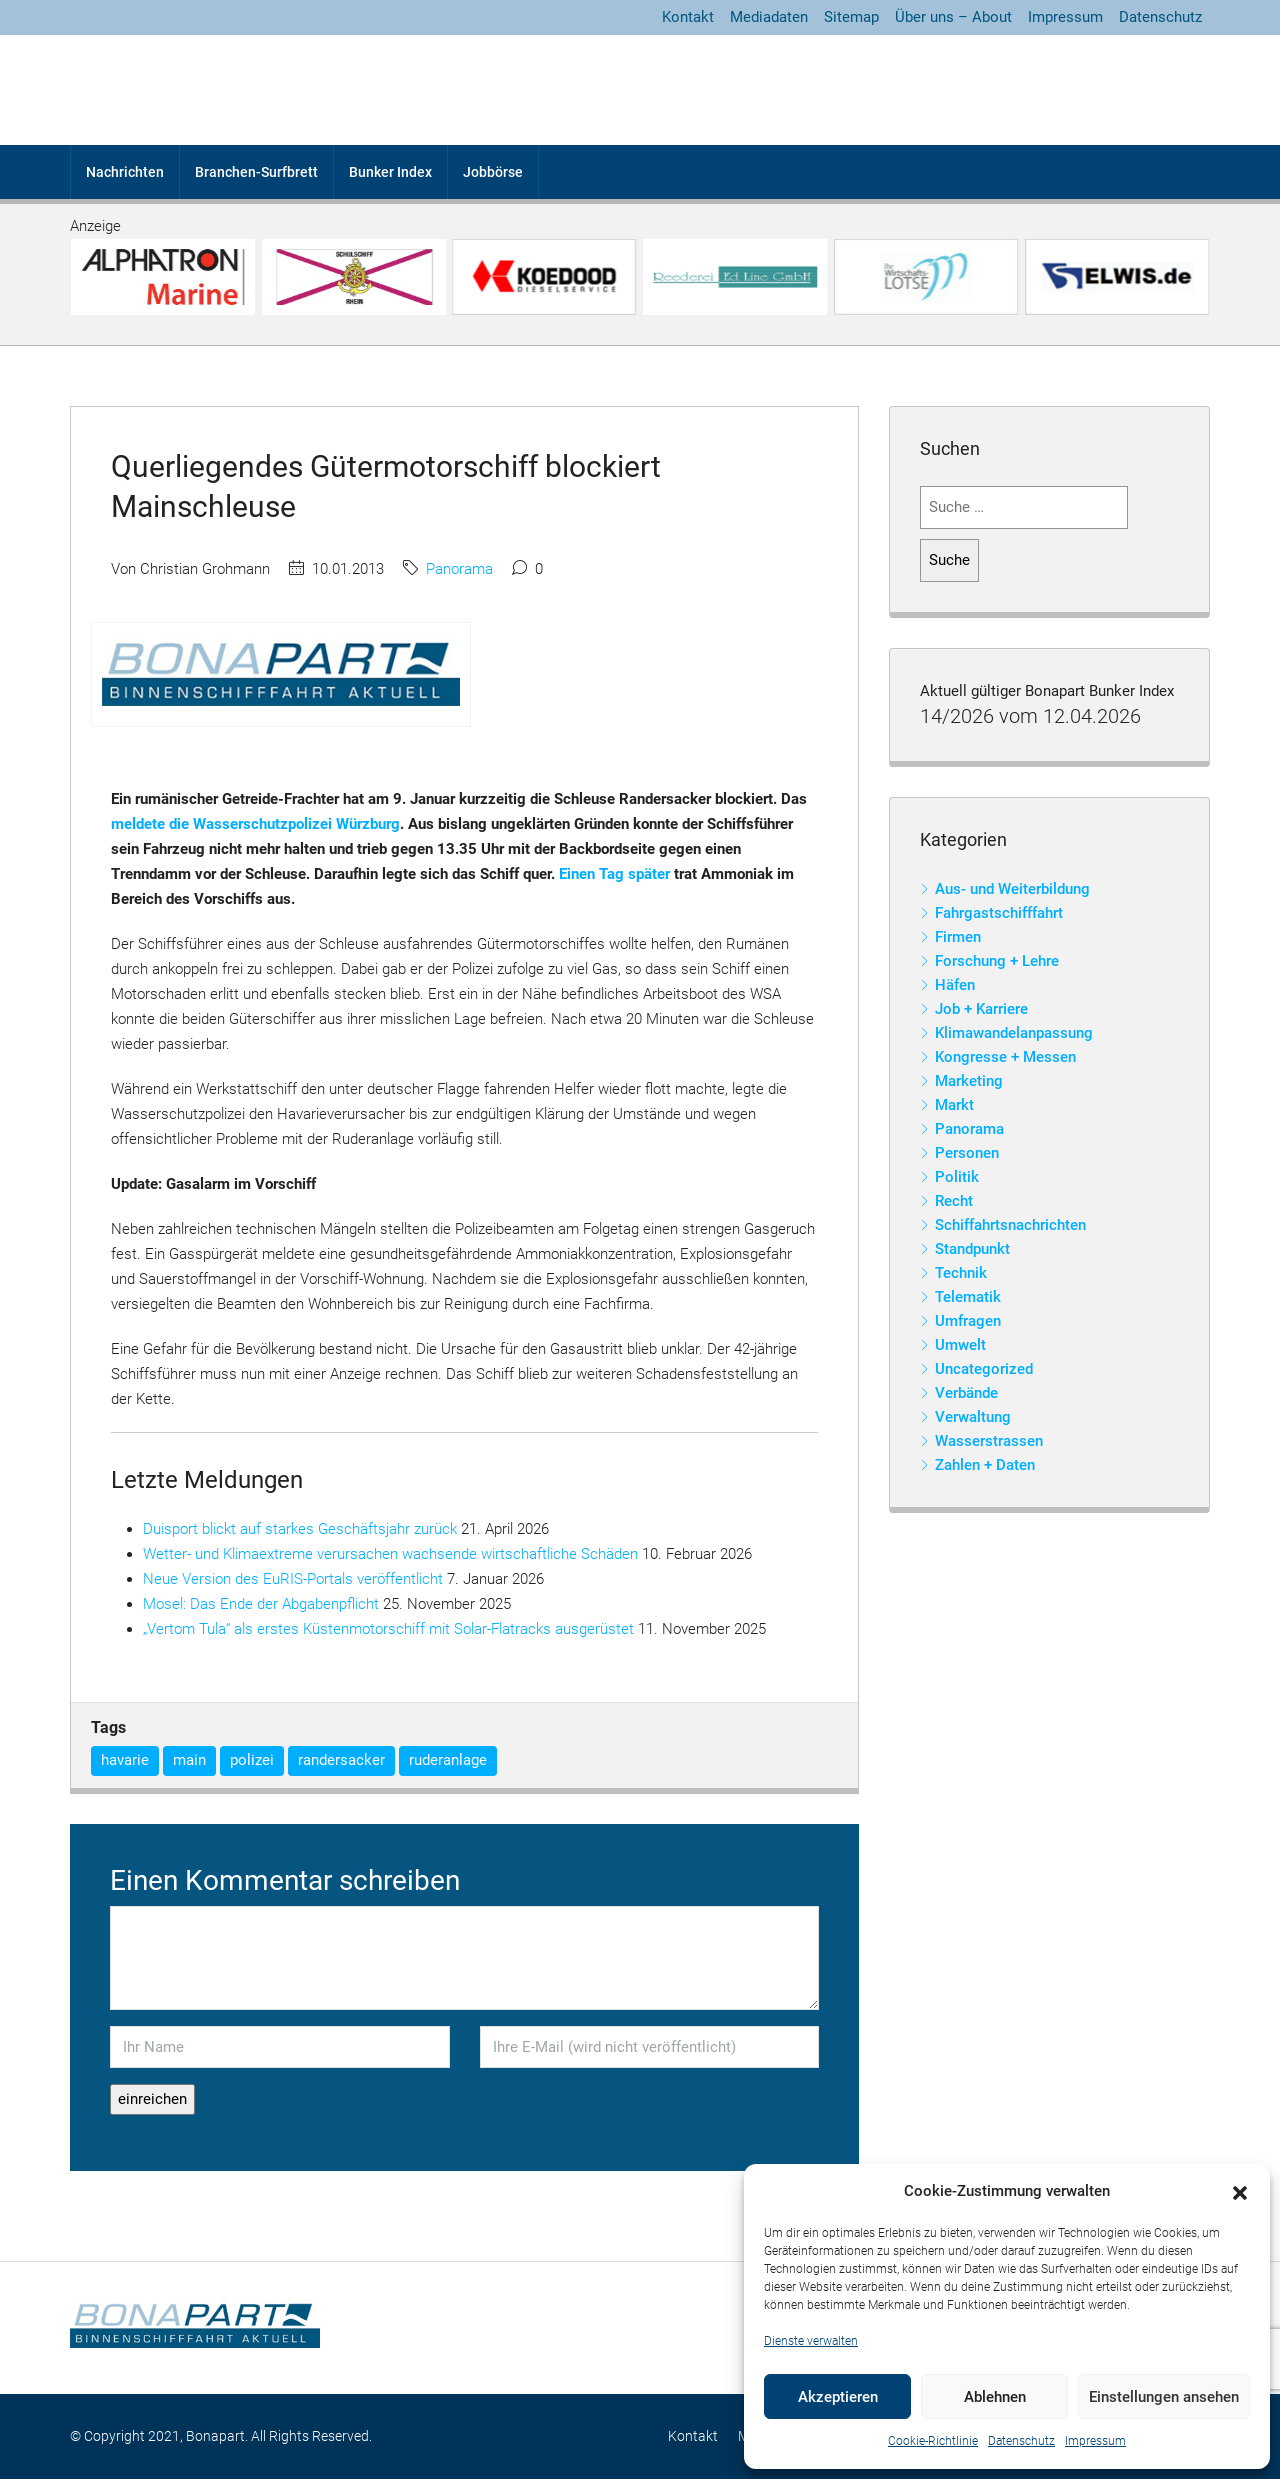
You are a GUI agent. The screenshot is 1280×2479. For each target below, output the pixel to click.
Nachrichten (125, 172)
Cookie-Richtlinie (933, 2441)
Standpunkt (972, 1249)
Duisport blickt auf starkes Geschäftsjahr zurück (300, 1529)
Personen (967, 1153)
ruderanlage (448, 1760)
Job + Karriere (981, 1009)
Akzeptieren (838, 2397)
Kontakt (688, 17)
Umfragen (968, 1321)
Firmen (958, 937)
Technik (961, 1273)
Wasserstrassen (989, 1441)
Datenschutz (1021, 2441)
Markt (954, 1105)
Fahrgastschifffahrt (999, 913)
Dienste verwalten (811, 2341)
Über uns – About (953, 17)
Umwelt (960, 1345)
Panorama (459, 569)
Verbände (966, 1393)
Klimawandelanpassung (1014, 1033)
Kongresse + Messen (1005, 1057)
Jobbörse (493, 172)
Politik (957, 1177)
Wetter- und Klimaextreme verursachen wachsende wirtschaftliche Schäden (390, 1554)
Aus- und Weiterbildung (1012, 889)
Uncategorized (984, 1369)
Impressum (1095, 2441)
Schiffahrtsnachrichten (1010, 1225)
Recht (954, 1201)
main (189, 1760)
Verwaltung (973, 1417)
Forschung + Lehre (997, 961)
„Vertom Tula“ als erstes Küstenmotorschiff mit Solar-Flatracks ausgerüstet (388, 1629)
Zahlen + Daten (985, 1465)
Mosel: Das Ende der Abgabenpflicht (261, 1604)
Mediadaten (769, 17)
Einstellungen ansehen (1164, 2397)
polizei (252, 1760)
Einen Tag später (614, 874)
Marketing (969, 1081)
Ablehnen (995, 2397)
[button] (1240, 2192)
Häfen (955, 985)
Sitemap (851, 17)
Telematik (968, 1297)
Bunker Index (390, 172)
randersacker (341, 1760)
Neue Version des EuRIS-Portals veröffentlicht (293, 1579)
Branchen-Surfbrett (256, 172)
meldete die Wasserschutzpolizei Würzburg (255, 824)
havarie (125, 1760)
